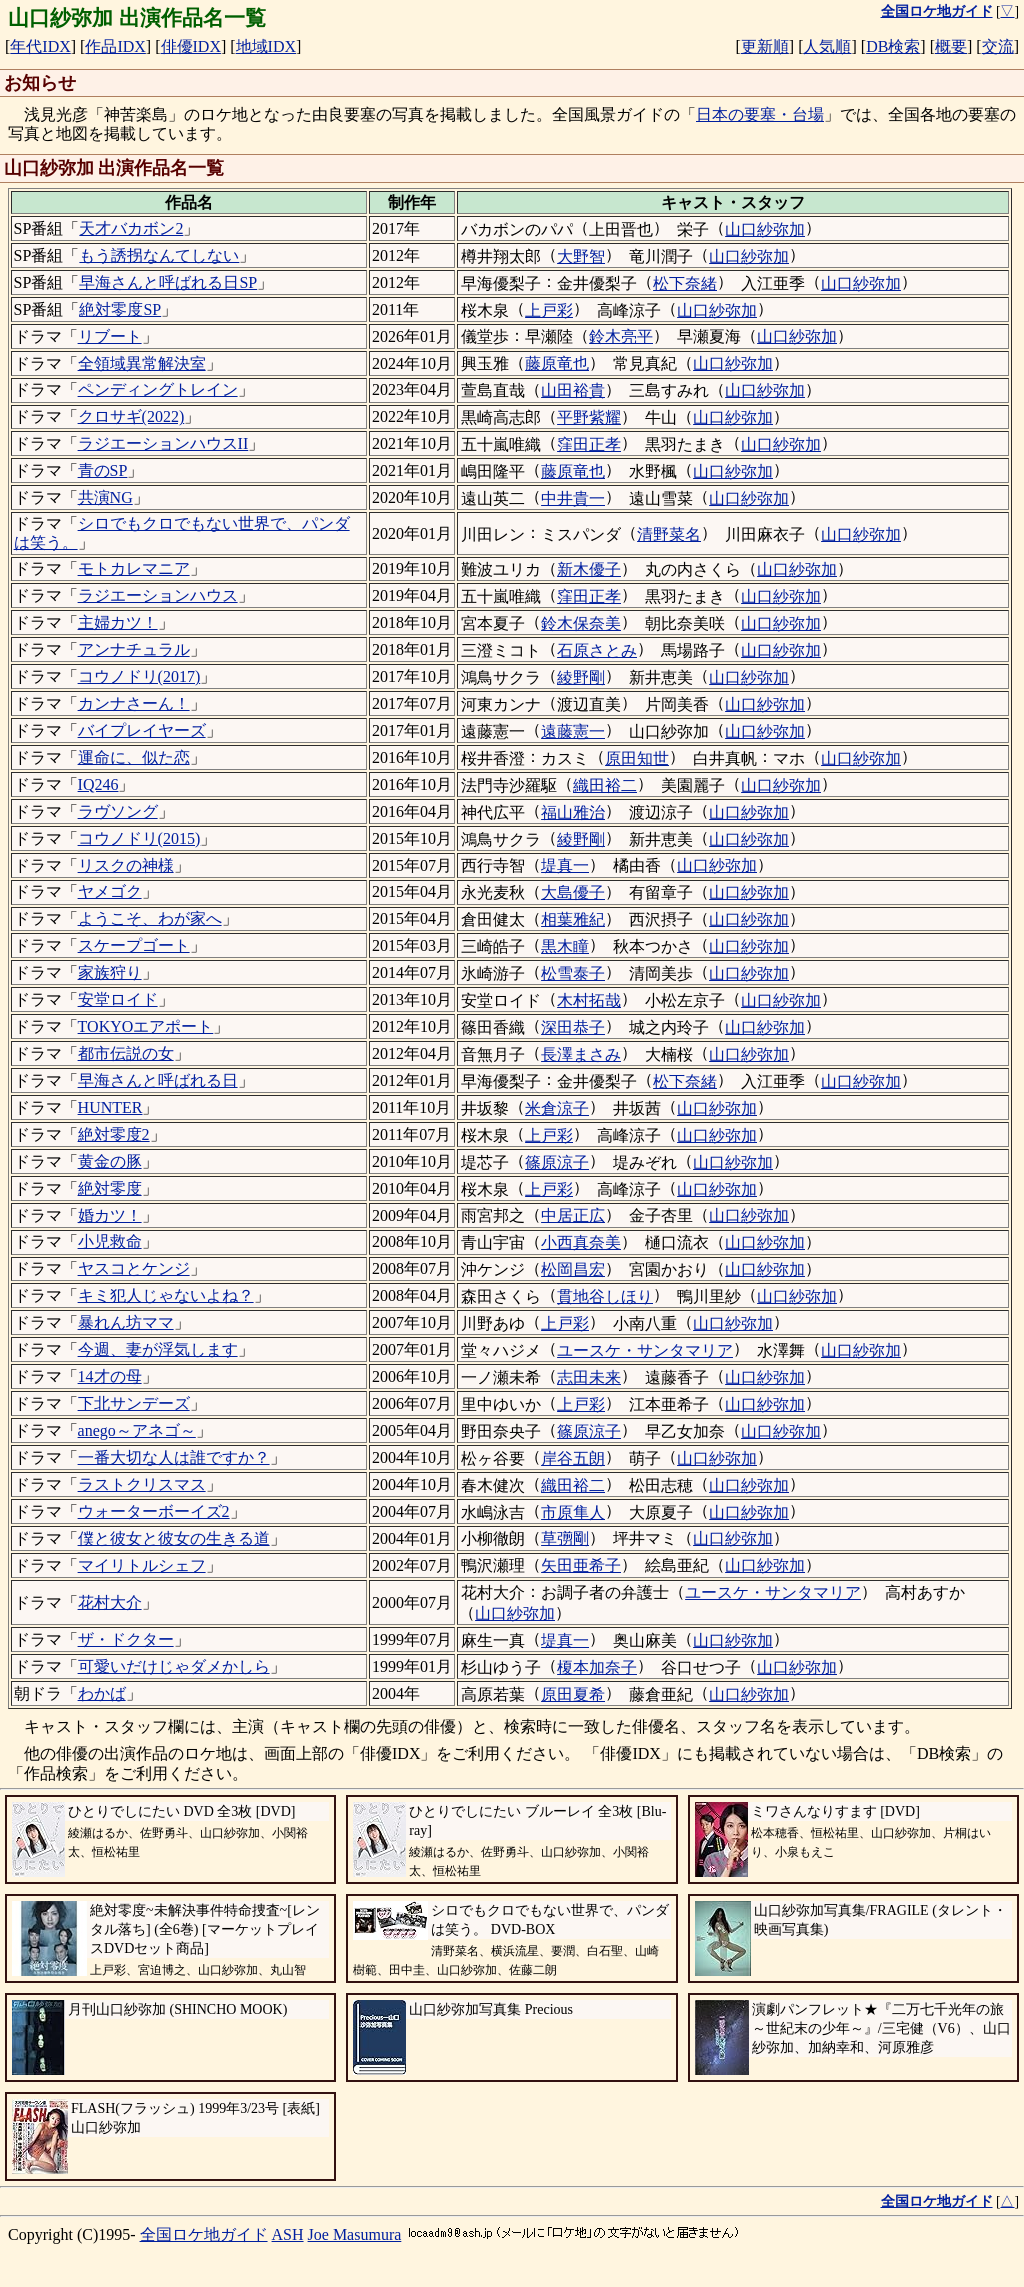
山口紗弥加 (765, 229)
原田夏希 (573, 1694)
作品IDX (115, 46)
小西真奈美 (581, 1242)
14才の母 (110, 1376)
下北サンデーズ (134, 1403)
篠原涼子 (557, 1162)
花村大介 (110, 1602)
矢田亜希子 (581, 1565)
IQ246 (98, 784)
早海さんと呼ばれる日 (158, 1080)
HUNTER (110, 1107)
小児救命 (110, 1241)
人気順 (827, 46)
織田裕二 (605, 785)
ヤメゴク (110, 891)
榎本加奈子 (597, 1667)
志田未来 (589, 1377)
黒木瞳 (565, 946)
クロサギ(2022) (131, 416)
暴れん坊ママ (126, 1322)
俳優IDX (191, 46)
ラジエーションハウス (158, 595)
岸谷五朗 (573, 1458)
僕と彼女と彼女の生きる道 (174, 1538)
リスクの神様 (126, 865)
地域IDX (266, 46)
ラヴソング (118, 811)
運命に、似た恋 (134, 757)
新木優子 (589, 569)
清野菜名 (669, 534)
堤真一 (565, 865)
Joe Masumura (355, 2234)
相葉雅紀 (573, 919)
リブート (110, 336)
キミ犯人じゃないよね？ (166, 1295)
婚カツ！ (110, 1215)
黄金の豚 (110, 1161)
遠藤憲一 (573, 731)
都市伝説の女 (126, 1053)
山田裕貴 (573, 390)
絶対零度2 (114, 1134)
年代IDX (40, 46)
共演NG (105, 497)
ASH (288, 2234)
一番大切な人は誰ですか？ (174, 1457)
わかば (102, 1693)
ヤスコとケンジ (134, 1268)
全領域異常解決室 (142, 363)
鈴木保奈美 (581, 623)
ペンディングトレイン (158, 389)
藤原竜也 (557, 363)
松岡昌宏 (573, 1269)
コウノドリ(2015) (139, 838)
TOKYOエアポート (146, 1026)
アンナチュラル (134, 649)
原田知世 (637, 758)
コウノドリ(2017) (139, 676)
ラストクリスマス (142, 1484)
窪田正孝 (589, 444)
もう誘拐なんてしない (159, 255)
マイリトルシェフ (142, 1565)
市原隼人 (573, 1512)
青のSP (103, 470)
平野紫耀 (589, 417)
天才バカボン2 (131, 228)
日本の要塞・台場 (760, 114)
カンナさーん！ (134, 703)
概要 (951, 46)
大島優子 (573, 892)
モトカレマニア (134, 568)
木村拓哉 (589, 1000)
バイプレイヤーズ (142, 730)
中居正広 (573, 1215)
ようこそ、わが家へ (150, 918)
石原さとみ (597, 650)
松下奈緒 (685, 283)
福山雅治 (573, 812)
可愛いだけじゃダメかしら (174, 1666)
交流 (998, 46)
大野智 (581, 256)
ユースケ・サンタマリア (645, 1350)
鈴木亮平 (621, 336)
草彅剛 (565, 1538)
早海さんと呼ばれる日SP (168, 282)
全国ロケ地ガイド (204, 2234)
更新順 (765, 46)
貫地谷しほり (605, 1296)
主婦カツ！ (118, 622)
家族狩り (110, 972)
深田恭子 (573, 1027)
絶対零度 (110, 1188)
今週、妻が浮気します (158, 1349)
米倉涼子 (557, 1108)
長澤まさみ (581, 1054)
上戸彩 (549, 310)
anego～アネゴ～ (137, 1430)
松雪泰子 (573, 973)
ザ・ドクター (126, 1639)
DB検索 (893, 46)
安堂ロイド (118, 999)
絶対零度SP (120, 309)
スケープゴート (134, 945)
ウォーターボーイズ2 (154, 1511)
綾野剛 (581, 677)
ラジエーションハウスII (163, 443)
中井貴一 (573, 498)
